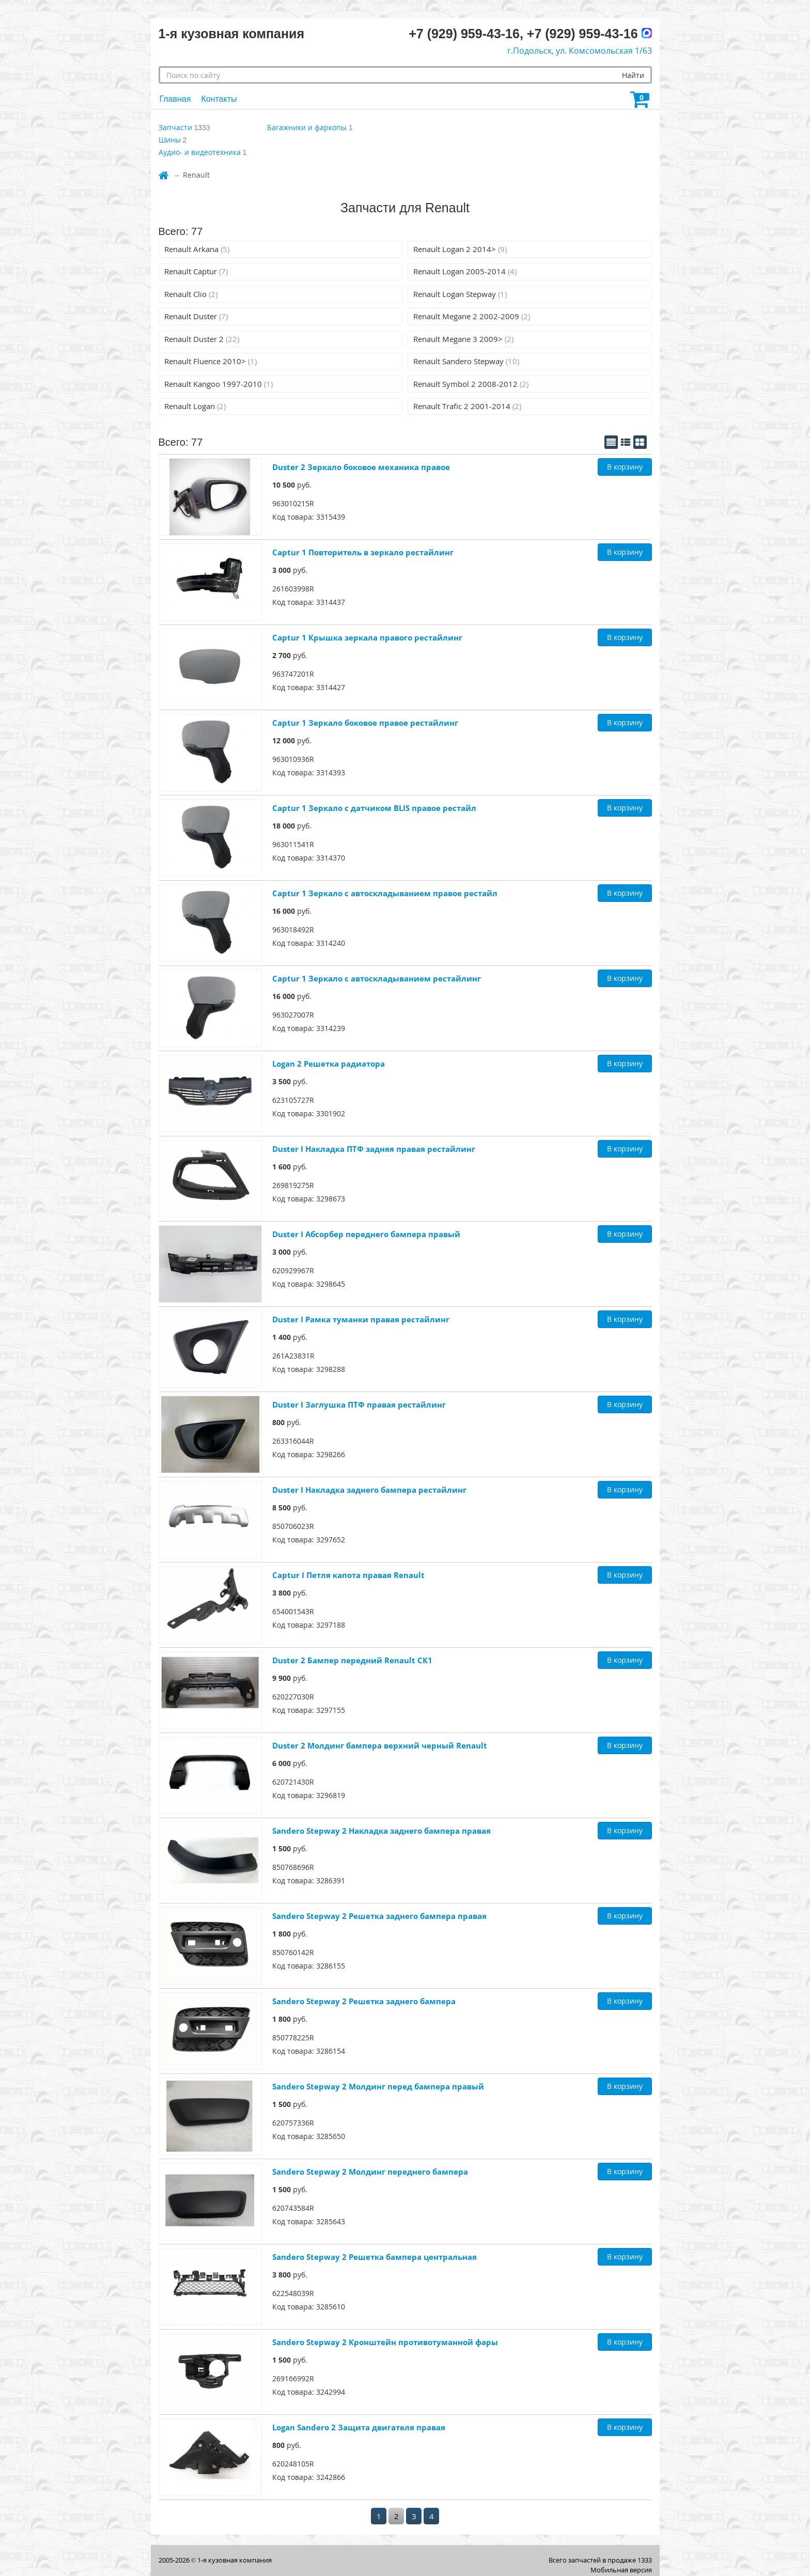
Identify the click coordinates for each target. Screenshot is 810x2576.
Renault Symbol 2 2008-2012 (470, 384)
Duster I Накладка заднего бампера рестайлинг (369, 1490)
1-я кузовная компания (234, 2560)
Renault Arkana (196, 249)
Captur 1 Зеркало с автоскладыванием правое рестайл (384, 893)
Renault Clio (190, 294)
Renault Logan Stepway (460, 294)
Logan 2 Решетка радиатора (328, 1063)
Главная (175, 99)
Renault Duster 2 (201, 339)
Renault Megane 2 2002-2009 (471, 316)
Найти (633, 75)
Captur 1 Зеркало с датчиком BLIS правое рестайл (374, 808)
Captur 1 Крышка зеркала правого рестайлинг (367, 637)
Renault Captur (196, 271)
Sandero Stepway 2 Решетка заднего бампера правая (379, 1916)
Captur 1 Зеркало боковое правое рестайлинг (365, 722)
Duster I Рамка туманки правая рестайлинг (360, 1319)
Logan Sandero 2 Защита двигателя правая (358, 2427)
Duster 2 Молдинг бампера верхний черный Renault (379, 1745)
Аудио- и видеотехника (200, 152)
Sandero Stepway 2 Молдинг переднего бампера (370, 2171)
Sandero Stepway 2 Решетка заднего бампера (364, 2001)
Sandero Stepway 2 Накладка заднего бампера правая (381, 1830)
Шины (170, 140)
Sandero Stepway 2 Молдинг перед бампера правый (378, 2086)
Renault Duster (196, 316)
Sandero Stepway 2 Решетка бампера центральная (374, 2257)
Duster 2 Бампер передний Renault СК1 (352, 1660)
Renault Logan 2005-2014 (465, 271)
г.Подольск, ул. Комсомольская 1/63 (579, 50)
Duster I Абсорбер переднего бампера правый (366, 1234)
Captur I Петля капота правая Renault (348, 1575)
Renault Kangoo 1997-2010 (218, 384)
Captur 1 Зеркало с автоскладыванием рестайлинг (376, 978)
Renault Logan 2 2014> (460, 249)
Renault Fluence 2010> (210, 361)
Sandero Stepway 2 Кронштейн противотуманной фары (385, 2342)
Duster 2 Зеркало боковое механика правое (361, 467)
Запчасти (175, 127)
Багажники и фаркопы (307, 127)
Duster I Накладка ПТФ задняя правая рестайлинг (373, 1149)
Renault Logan (195, 406)
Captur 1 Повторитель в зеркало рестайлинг (363, 552)
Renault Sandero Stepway (466, 361)
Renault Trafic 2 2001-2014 (467, 406)
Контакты (219, 99)
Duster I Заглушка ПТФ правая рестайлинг (359, 1404)
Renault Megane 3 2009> (463, 339)
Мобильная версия (621, 2569)
